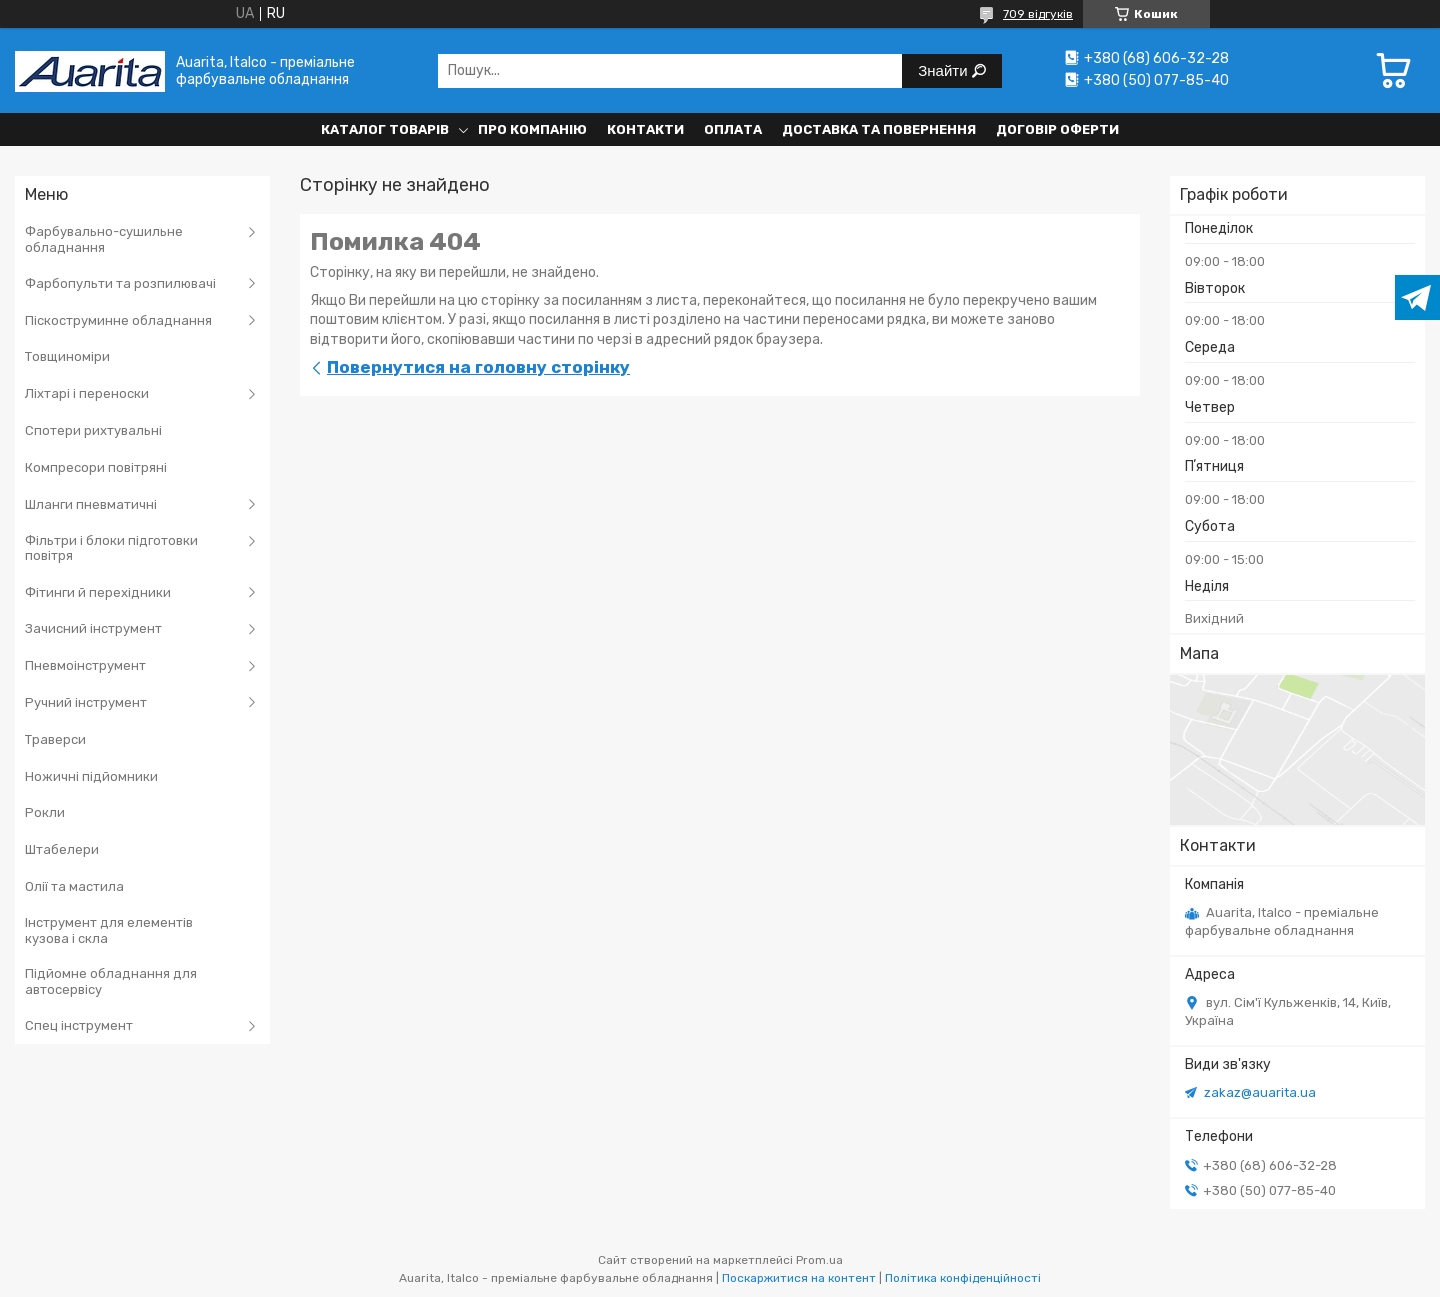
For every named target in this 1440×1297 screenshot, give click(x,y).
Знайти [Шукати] (944, 70)
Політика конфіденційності (963, 1278)
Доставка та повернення (879, 129)
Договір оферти (1057, 129)
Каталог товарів (385, 129)
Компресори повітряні (96, 467)
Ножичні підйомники (91, 776)
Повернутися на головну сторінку (478, 367)
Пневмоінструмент (85, 665)
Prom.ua (819, 1260)
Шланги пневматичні (91, 504)
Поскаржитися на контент (799, 1278)
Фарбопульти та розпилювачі (120, 283)
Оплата (733, 129)
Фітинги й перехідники (98, 592)
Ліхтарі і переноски (87, 393)
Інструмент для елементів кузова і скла (109, 930)
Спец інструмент (79, 1025)
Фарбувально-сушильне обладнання (104, 239)
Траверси (55, 739)
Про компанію (532, 129)
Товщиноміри (67, 356)
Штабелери (62, 849)
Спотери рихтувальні (93, 430)
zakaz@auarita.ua (1260, 1092)
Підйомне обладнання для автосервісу (111, 981)
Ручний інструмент (86, 702)
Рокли (45, 812)
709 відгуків (1038, 14)
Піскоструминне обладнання (118, 320)
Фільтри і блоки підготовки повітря (111, 548)
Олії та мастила (74, 886)
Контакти (645, 129)
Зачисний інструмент (93, 628)
